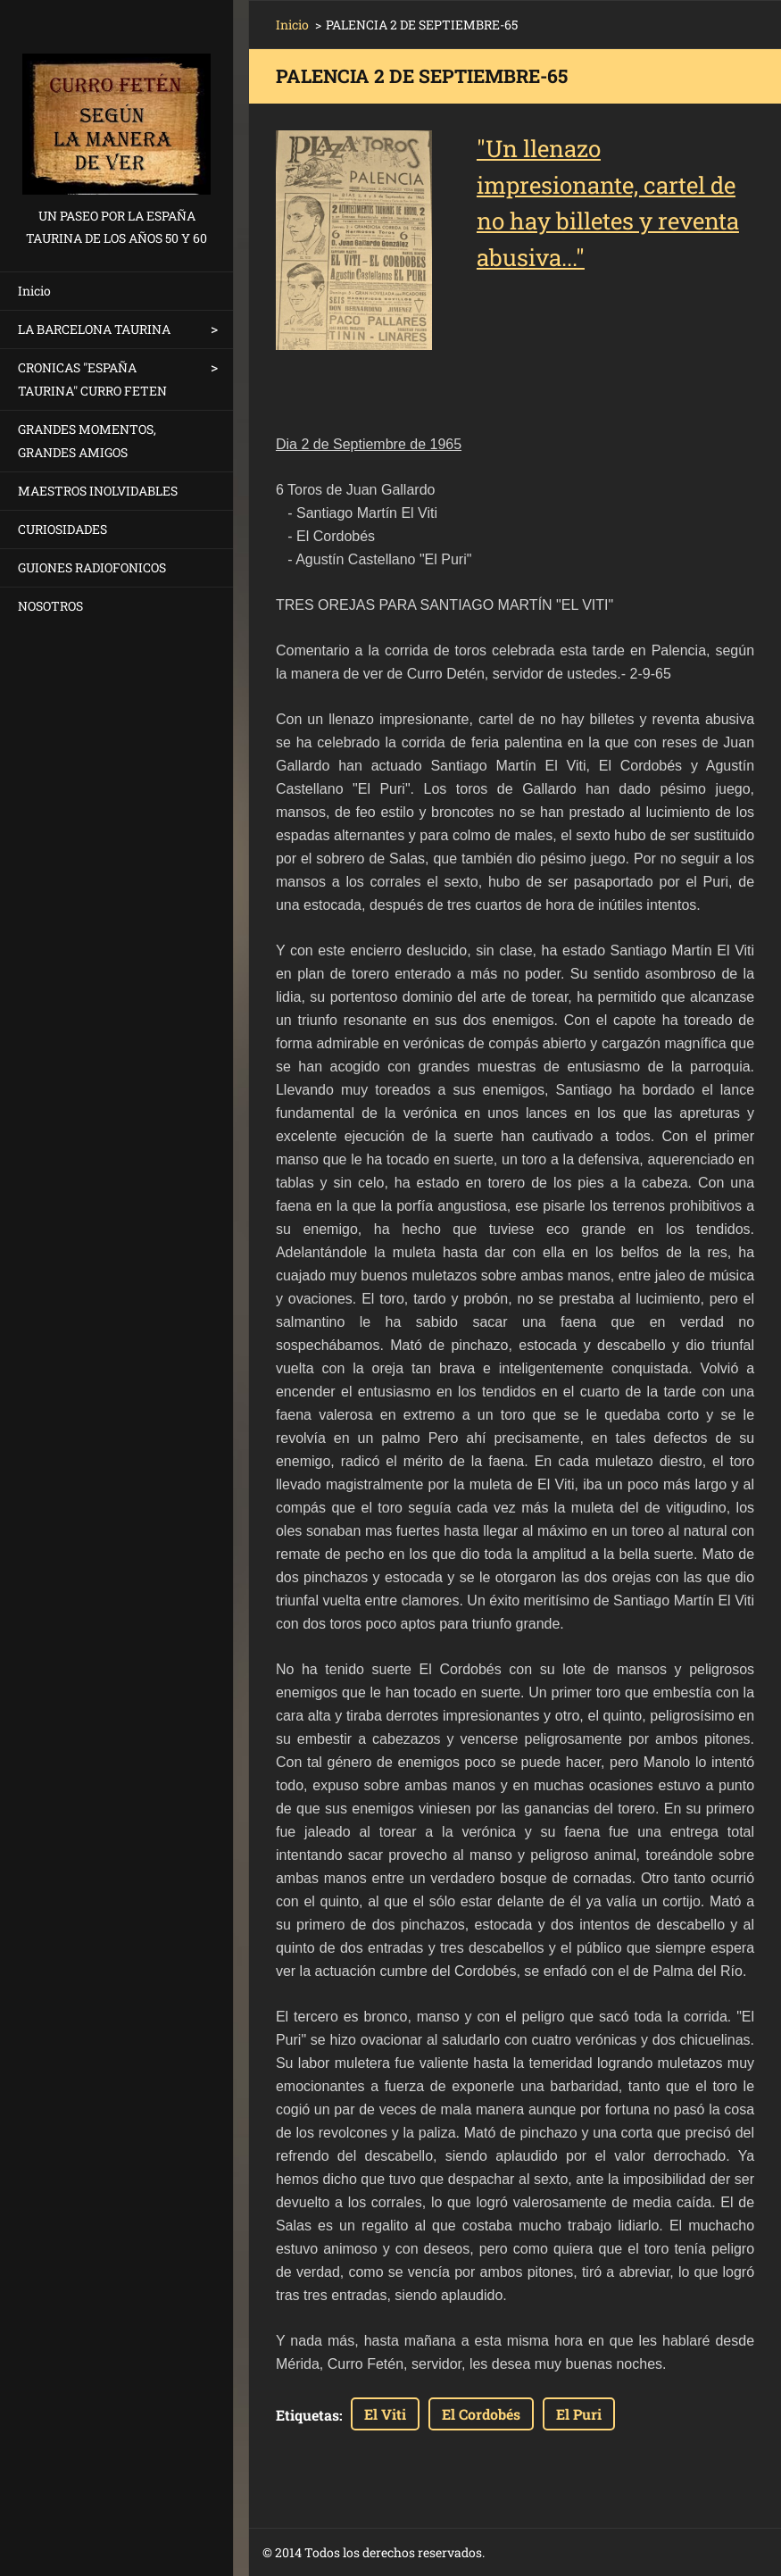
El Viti (385, 2414)
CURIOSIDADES (62, 529)
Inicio (34, 290)
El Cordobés (481, 2414)
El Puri (579, 2414)
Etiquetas (307, 2414)
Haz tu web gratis (614, 2553)
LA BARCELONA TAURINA (94, 329)
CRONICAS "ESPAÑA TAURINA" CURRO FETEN (92, 379)
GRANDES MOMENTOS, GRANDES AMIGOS (87, 441)
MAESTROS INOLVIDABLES (98, 490)
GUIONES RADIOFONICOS (92, 567)
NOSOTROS (50, 605)
